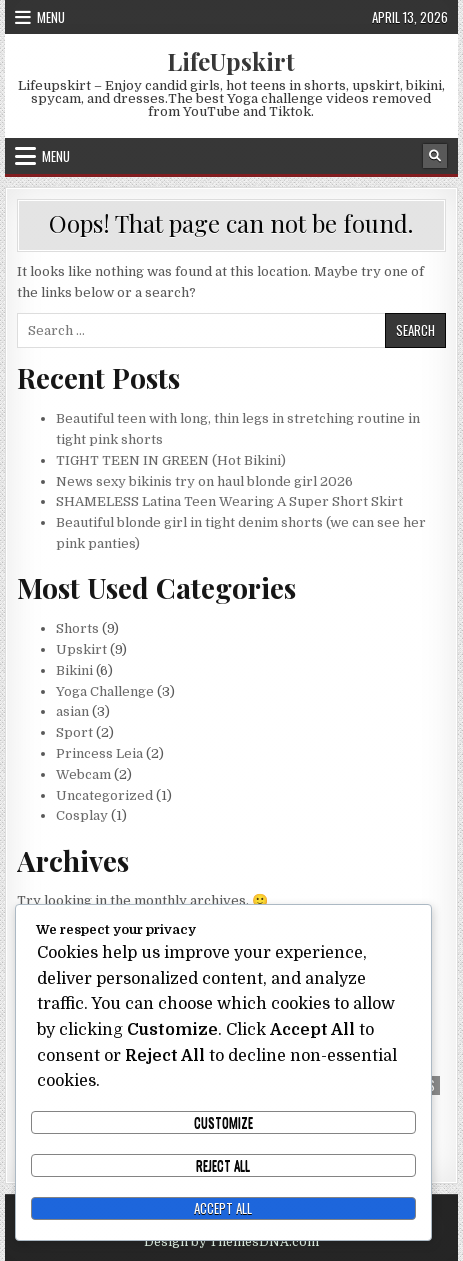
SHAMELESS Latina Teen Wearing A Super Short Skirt (229, 501)
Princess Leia (99, 753)
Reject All (223, 1165)
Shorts (77, 628)
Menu (51, 17)
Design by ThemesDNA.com (231, 1242)
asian (72, 711)
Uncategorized (104, 795)
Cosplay (82, 815)
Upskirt (81, 649)
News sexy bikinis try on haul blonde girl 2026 (204, 481)
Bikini (74, 670)
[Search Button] (435, 156)
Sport (74, 732)
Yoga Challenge (105, 691)
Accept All (223, 1208)
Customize (223, 1122)
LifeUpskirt (231, 61)
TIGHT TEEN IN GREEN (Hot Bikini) (171, 460)
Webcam (83, 774)
